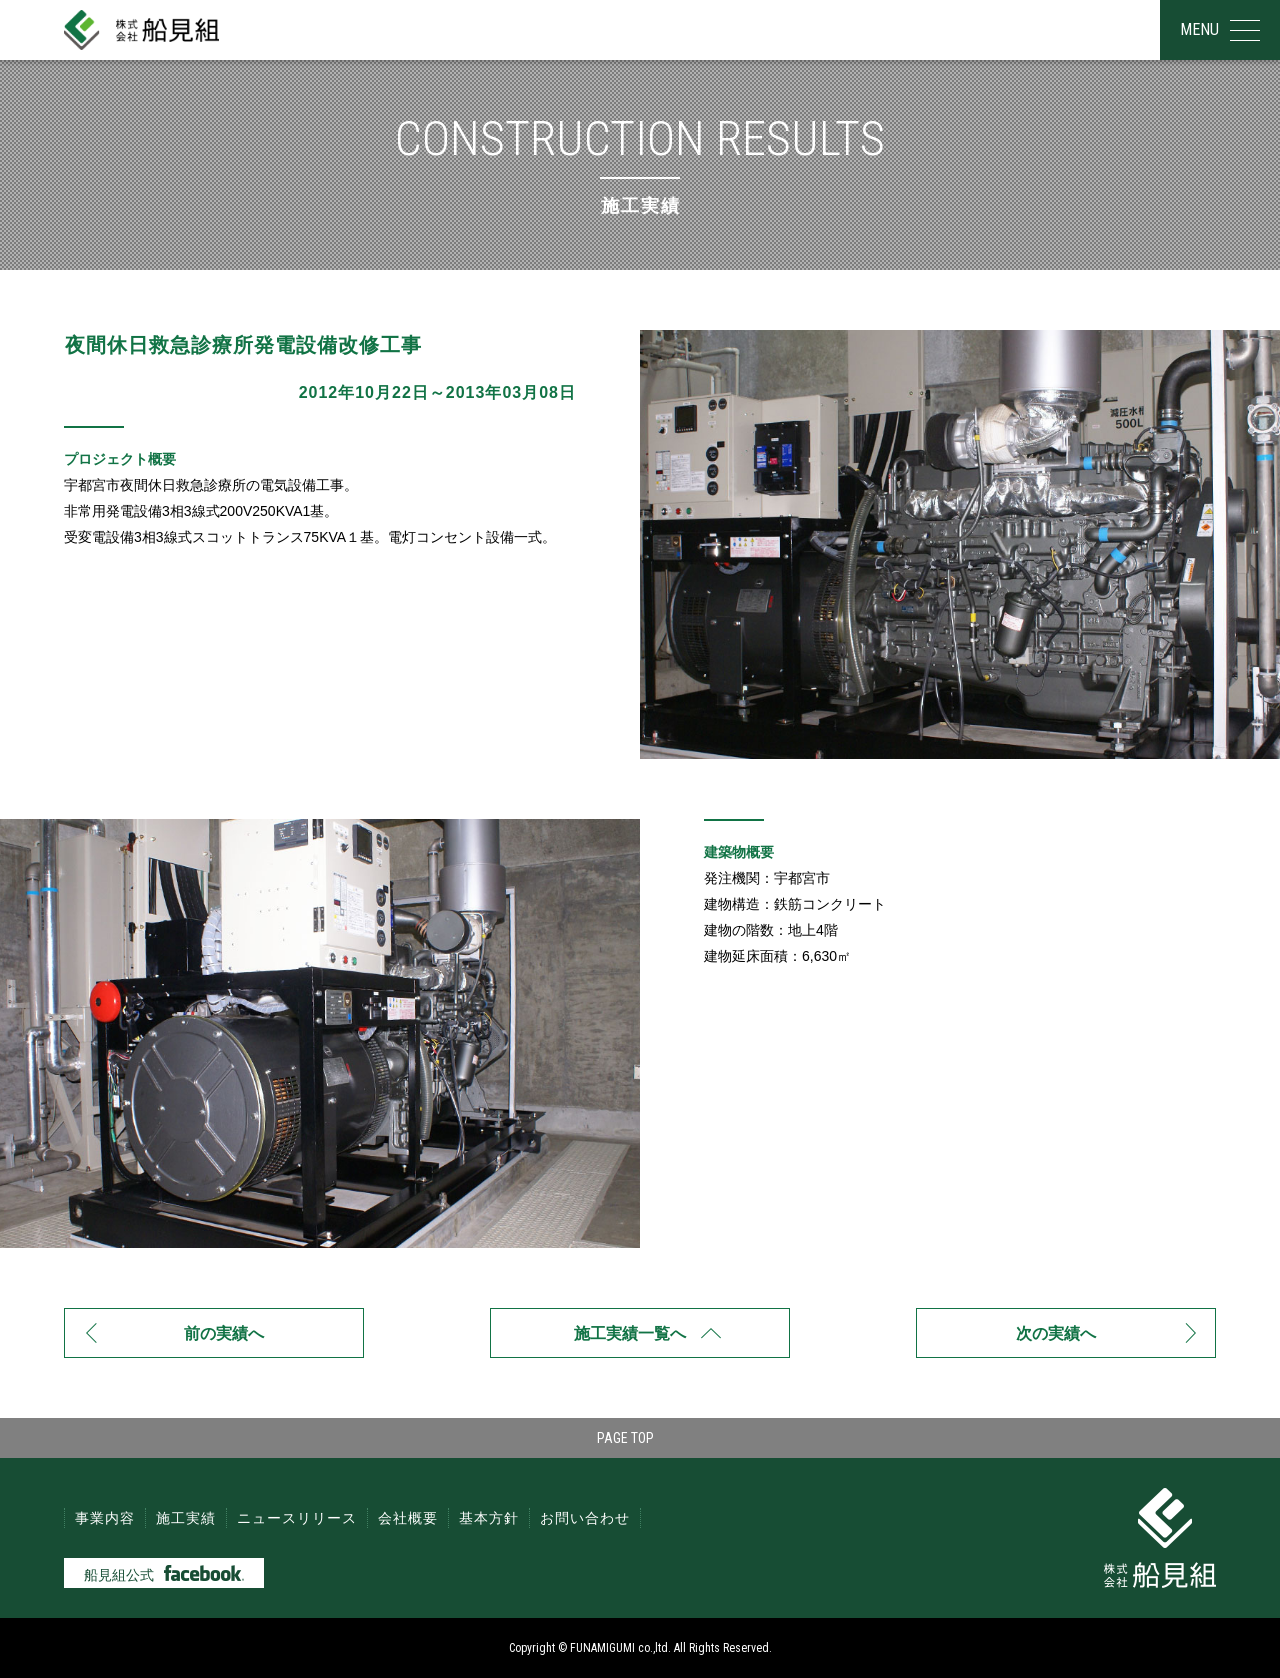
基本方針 (489, 1518)
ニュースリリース (297, 1518)
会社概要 (408, 1518)
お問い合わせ (585, 1518)
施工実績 (186, 1518)
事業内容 (105, 1518)
